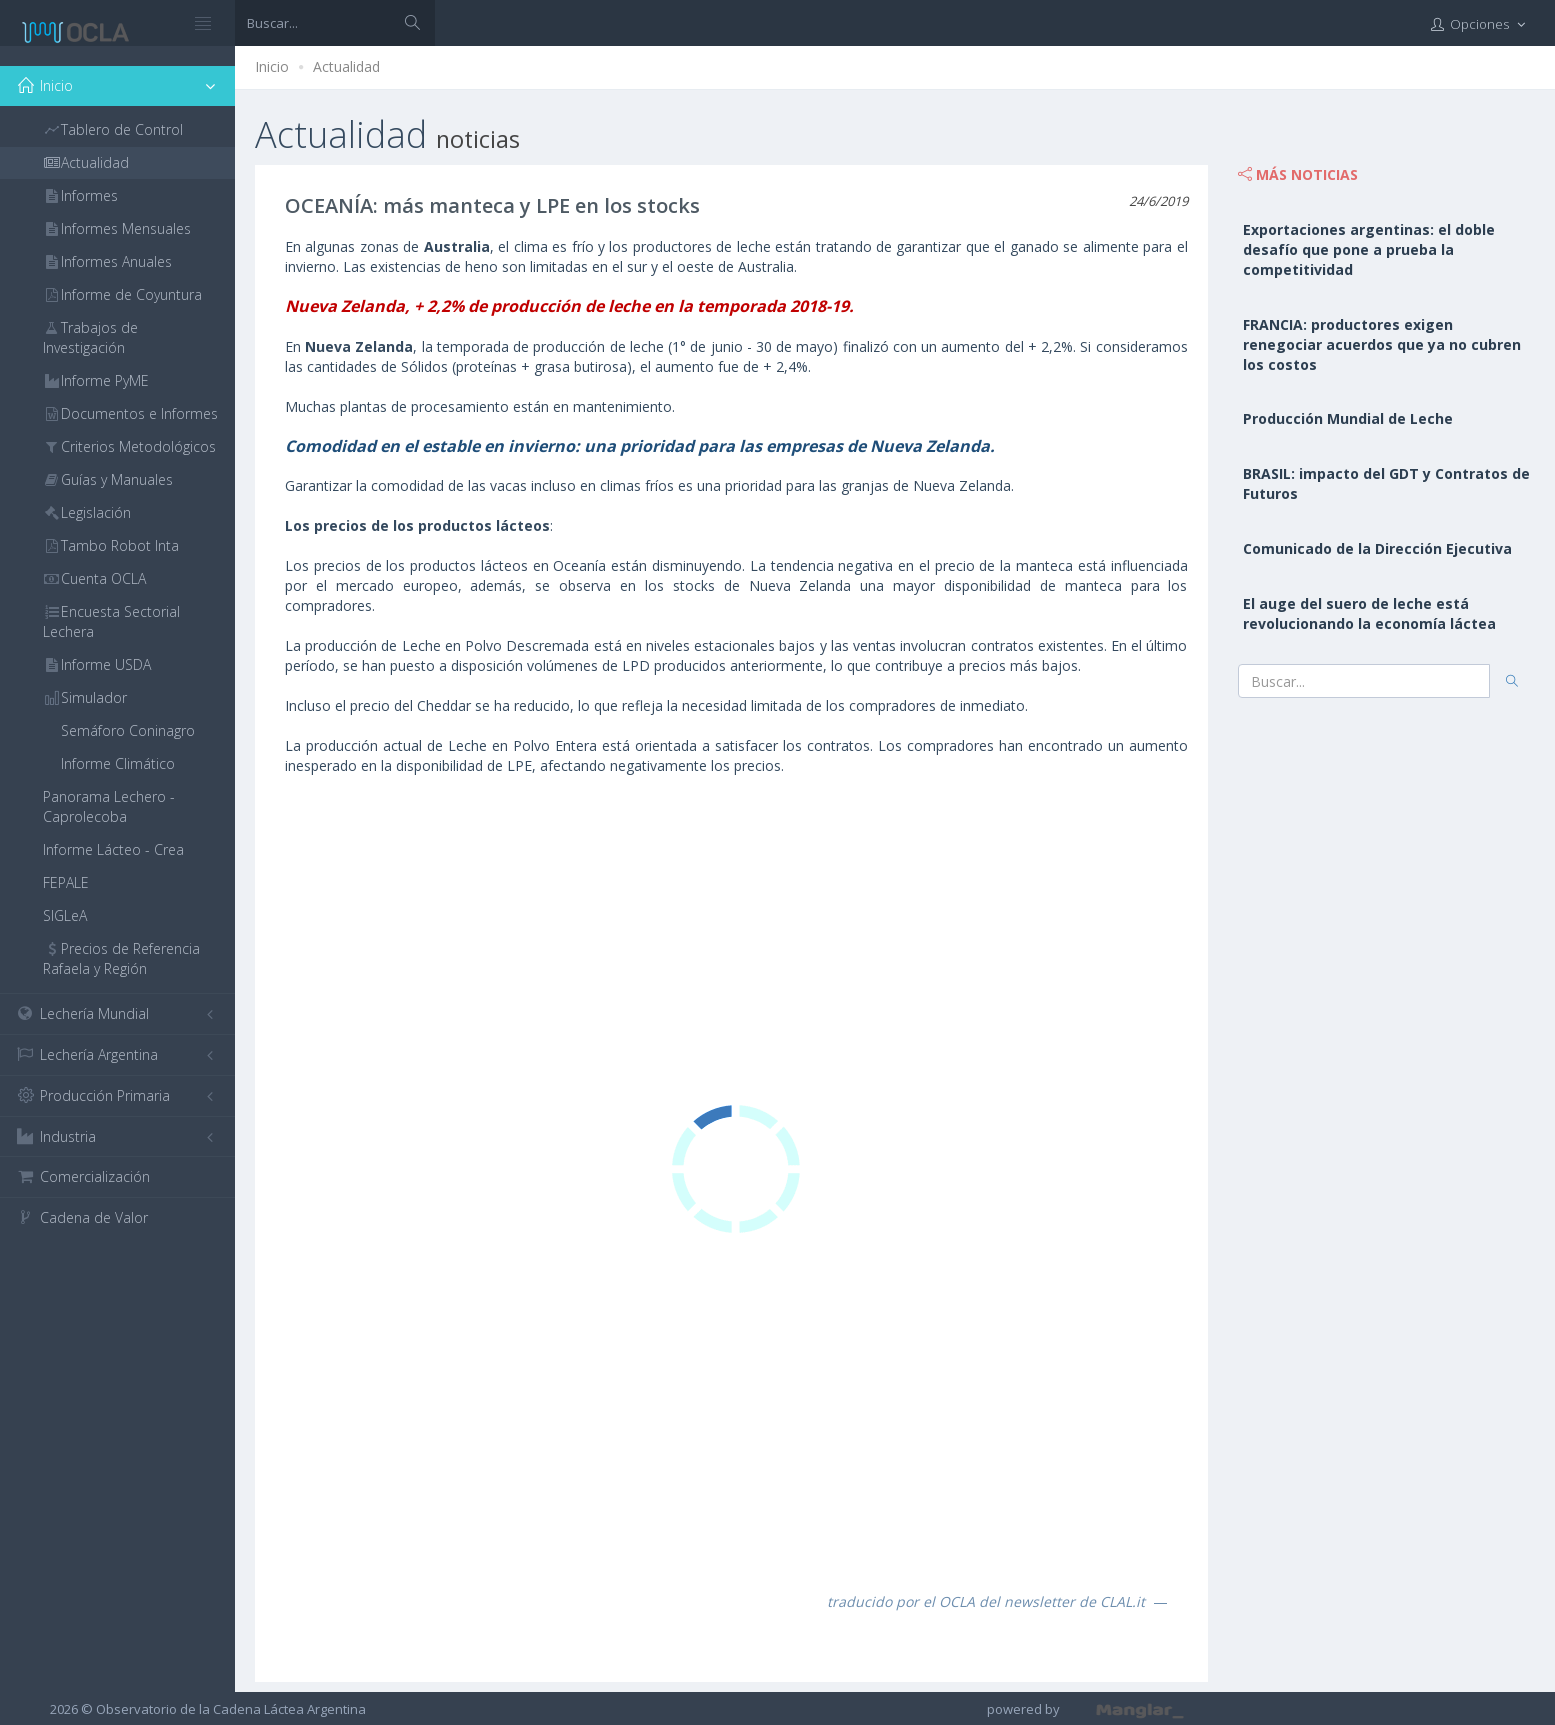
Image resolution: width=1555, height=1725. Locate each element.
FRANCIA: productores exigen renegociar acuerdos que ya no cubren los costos (1382, 344)
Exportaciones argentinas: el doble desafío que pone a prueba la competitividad (1369, 249)
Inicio (272, 66)
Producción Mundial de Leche (1348, 418)
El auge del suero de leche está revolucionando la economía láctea (1369, 613)
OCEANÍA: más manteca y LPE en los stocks (492, 205)
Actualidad (346, 66)
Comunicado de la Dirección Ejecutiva (1377, 548)
